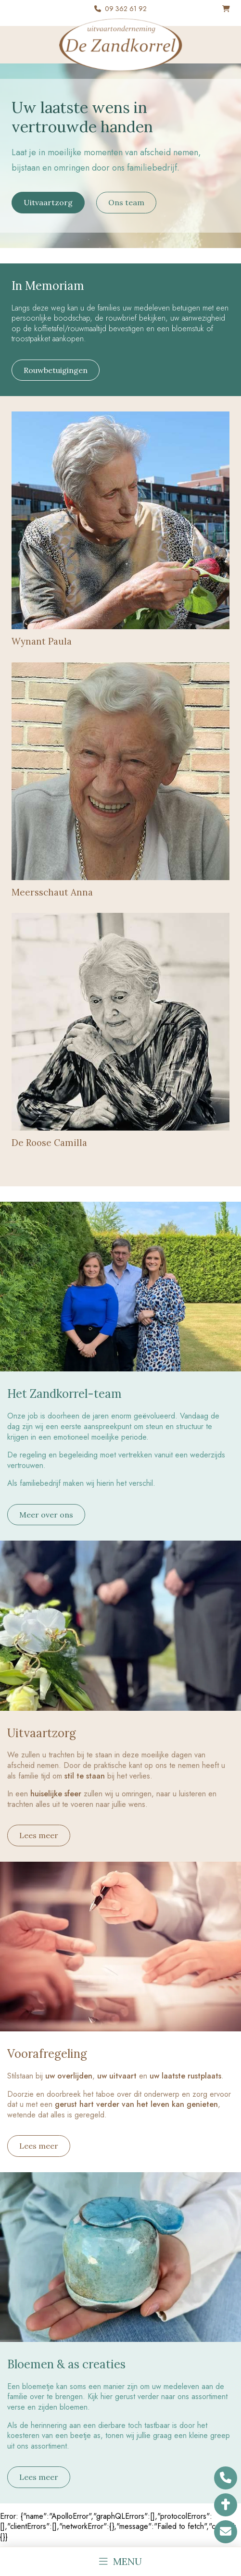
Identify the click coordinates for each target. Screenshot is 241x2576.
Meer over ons (46, 1514)
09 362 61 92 (126, 8)
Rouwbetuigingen (56, 370)
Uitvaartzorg (48, 202)
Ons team (126, 202)
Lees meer (38, 1835)
